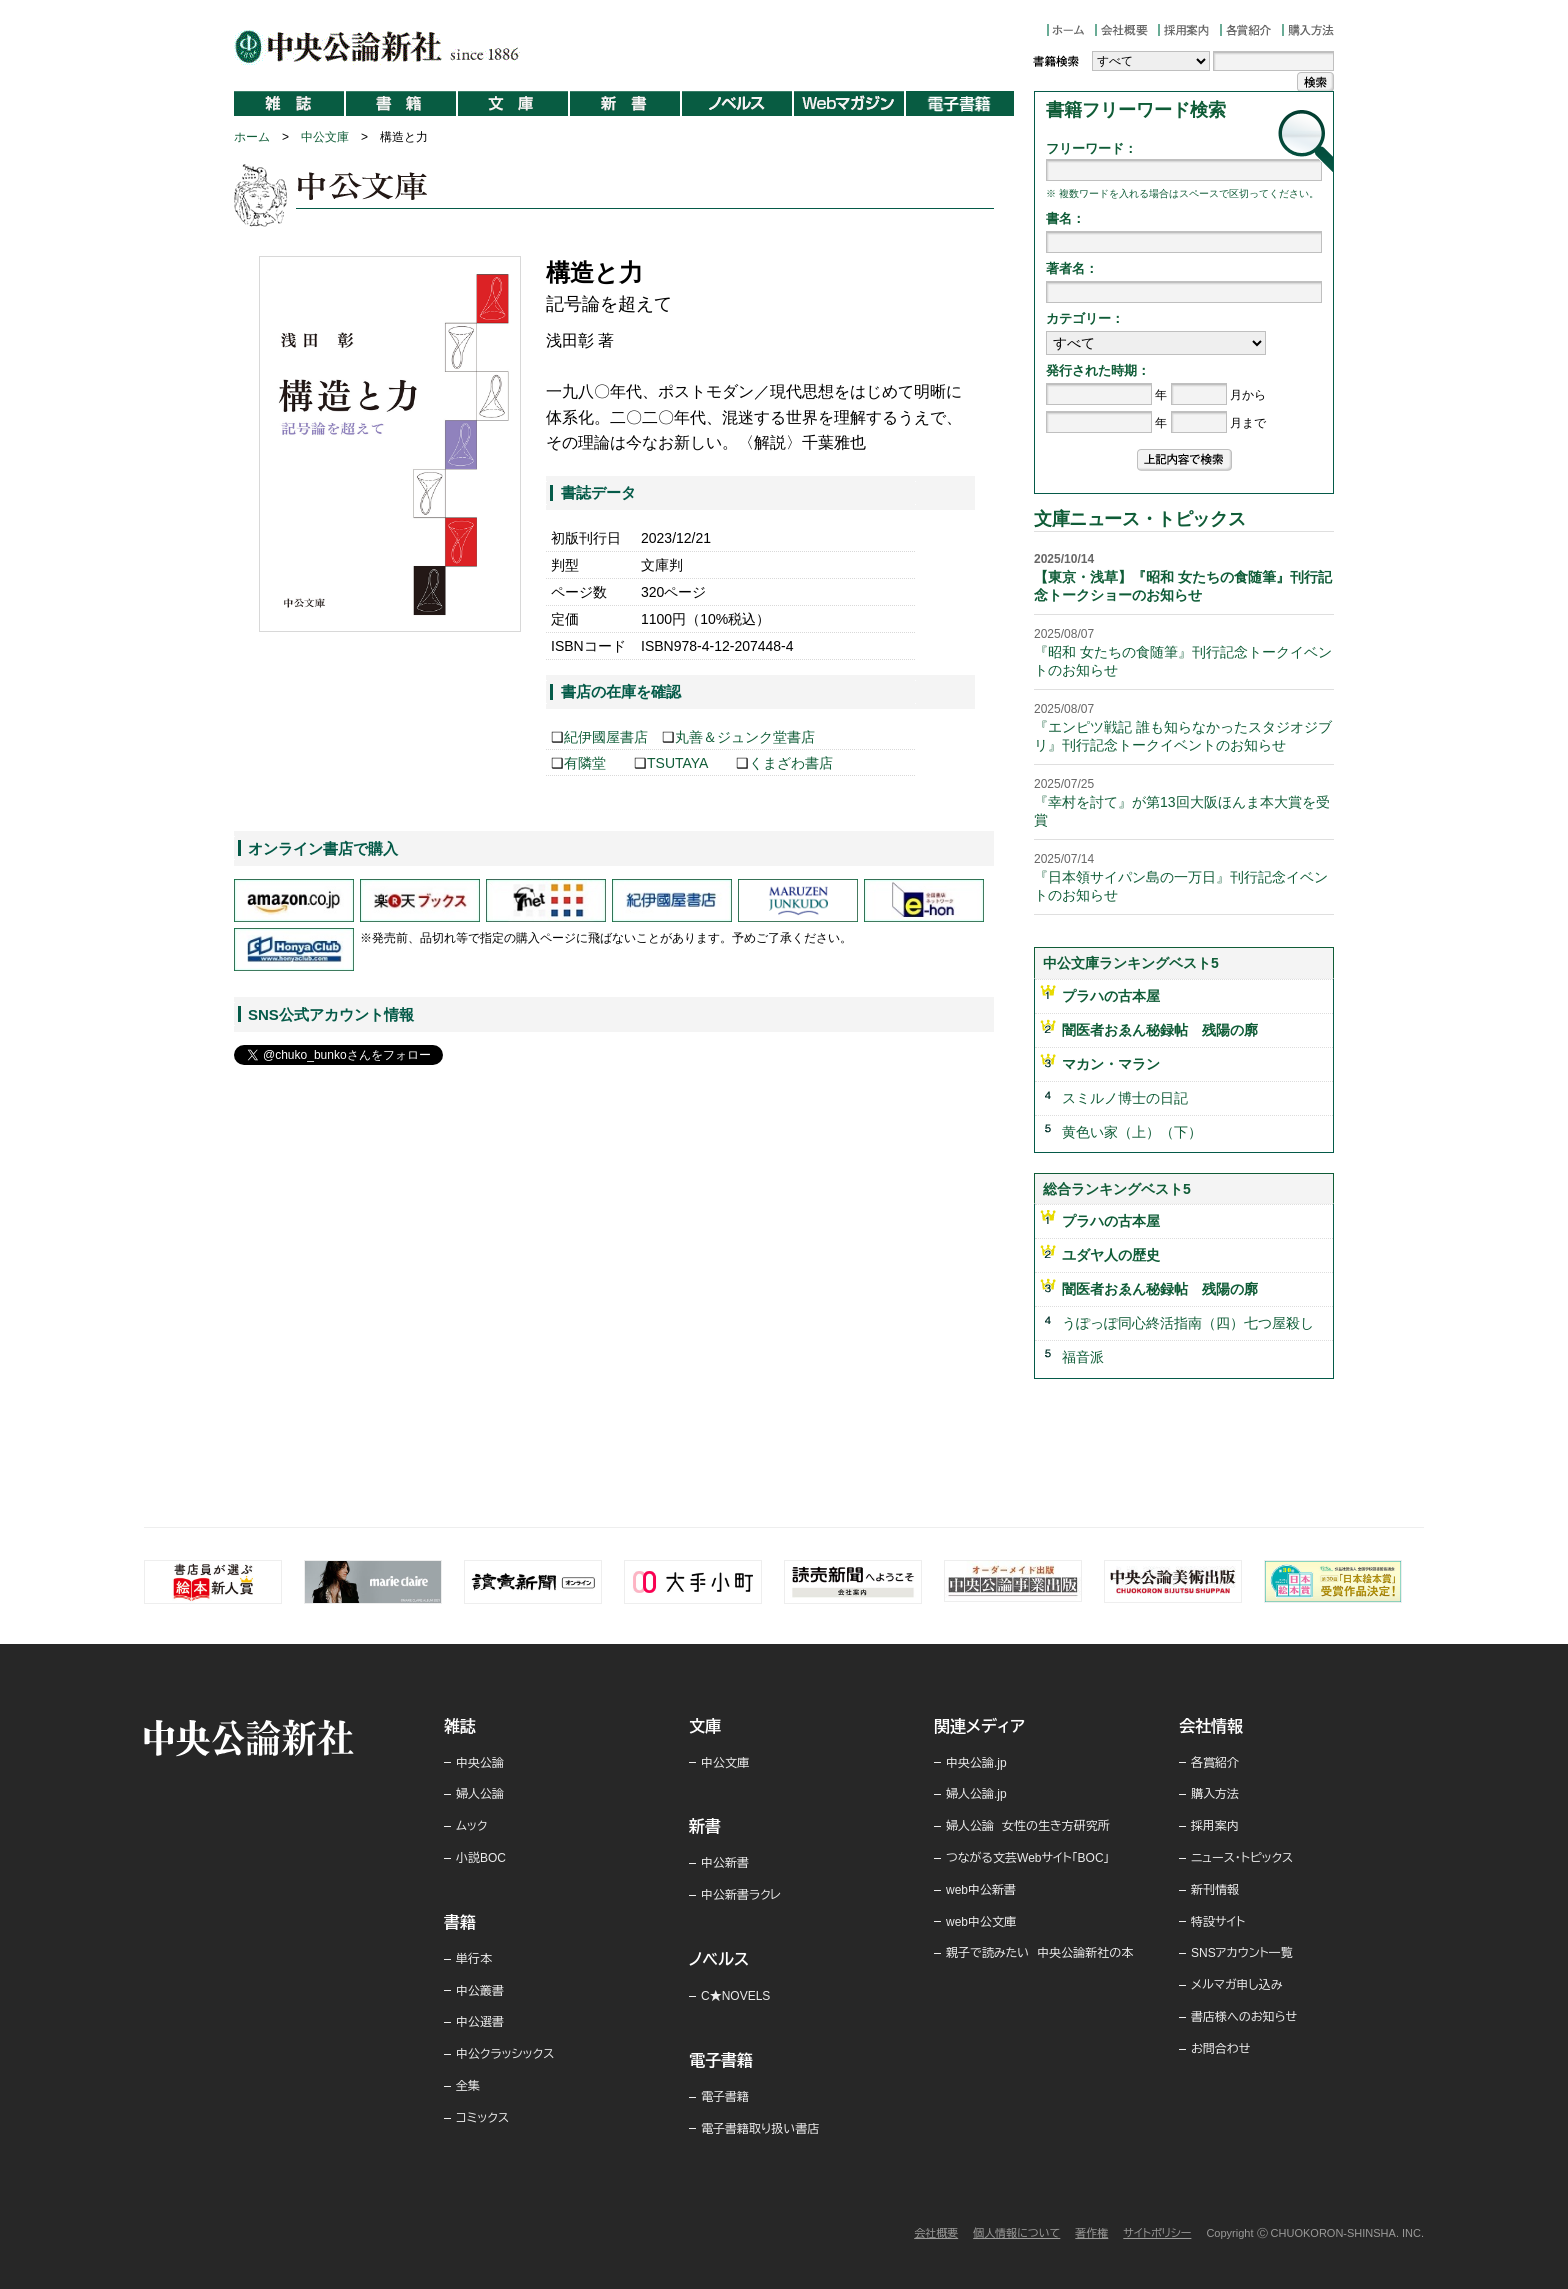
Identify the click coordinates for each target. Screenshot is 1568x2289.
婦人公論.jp (976, 1794)
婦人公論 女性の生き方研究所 (1028, 1826)
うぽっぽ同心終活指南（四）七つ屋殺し (1188, 1323)
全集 (468, 2086)
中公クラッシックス (505, 2054)
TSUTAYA (677, 763)
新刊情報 (1215, 1890)
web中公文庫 (981, 1922)
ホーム (252, 137)
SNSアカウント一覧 (1242, 1953)
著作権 (1091, 2233)
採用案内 (1215, 1826)
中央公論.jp (976, 1763)
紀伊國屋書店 (606, 737)
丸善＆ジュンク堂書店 (745, 737)
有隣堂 (585, 763)
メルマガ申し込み (1237, 1985)
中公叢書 (480, 1991)
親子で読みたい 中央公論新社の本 (1039, 1953)
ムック (471, 1826)
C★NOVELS (735, 1996)
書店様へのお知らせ (1244, 2017)
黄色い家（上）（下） (1132, 1132)
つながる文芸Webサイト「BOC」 (1028, 1858)
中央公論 (480, 1763)
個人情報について (1016, 2233)
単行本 (474, 1959)
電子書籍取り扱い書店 (760, 2129)
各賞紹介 (1215, 1763)
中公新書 (725, 1863)
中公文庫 (325, 137)
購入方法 (1215, 1794)
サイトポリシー (1157, 2233)
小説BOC (481, 1858)
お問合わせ (1220, 2049)
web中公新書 (981, 1890)
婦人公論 (480, 1794)
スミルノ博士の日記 (1125, 1098)
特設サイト (1218, 1922)
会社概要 (936, 2233)
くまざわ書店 (791, 763)
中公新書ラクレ (741, 1895)
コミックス (482, 2118)
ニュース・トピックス (1242, 1858)
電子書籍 (725, 2097)
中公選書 (480, 2022)
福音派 (1083, 1357)
